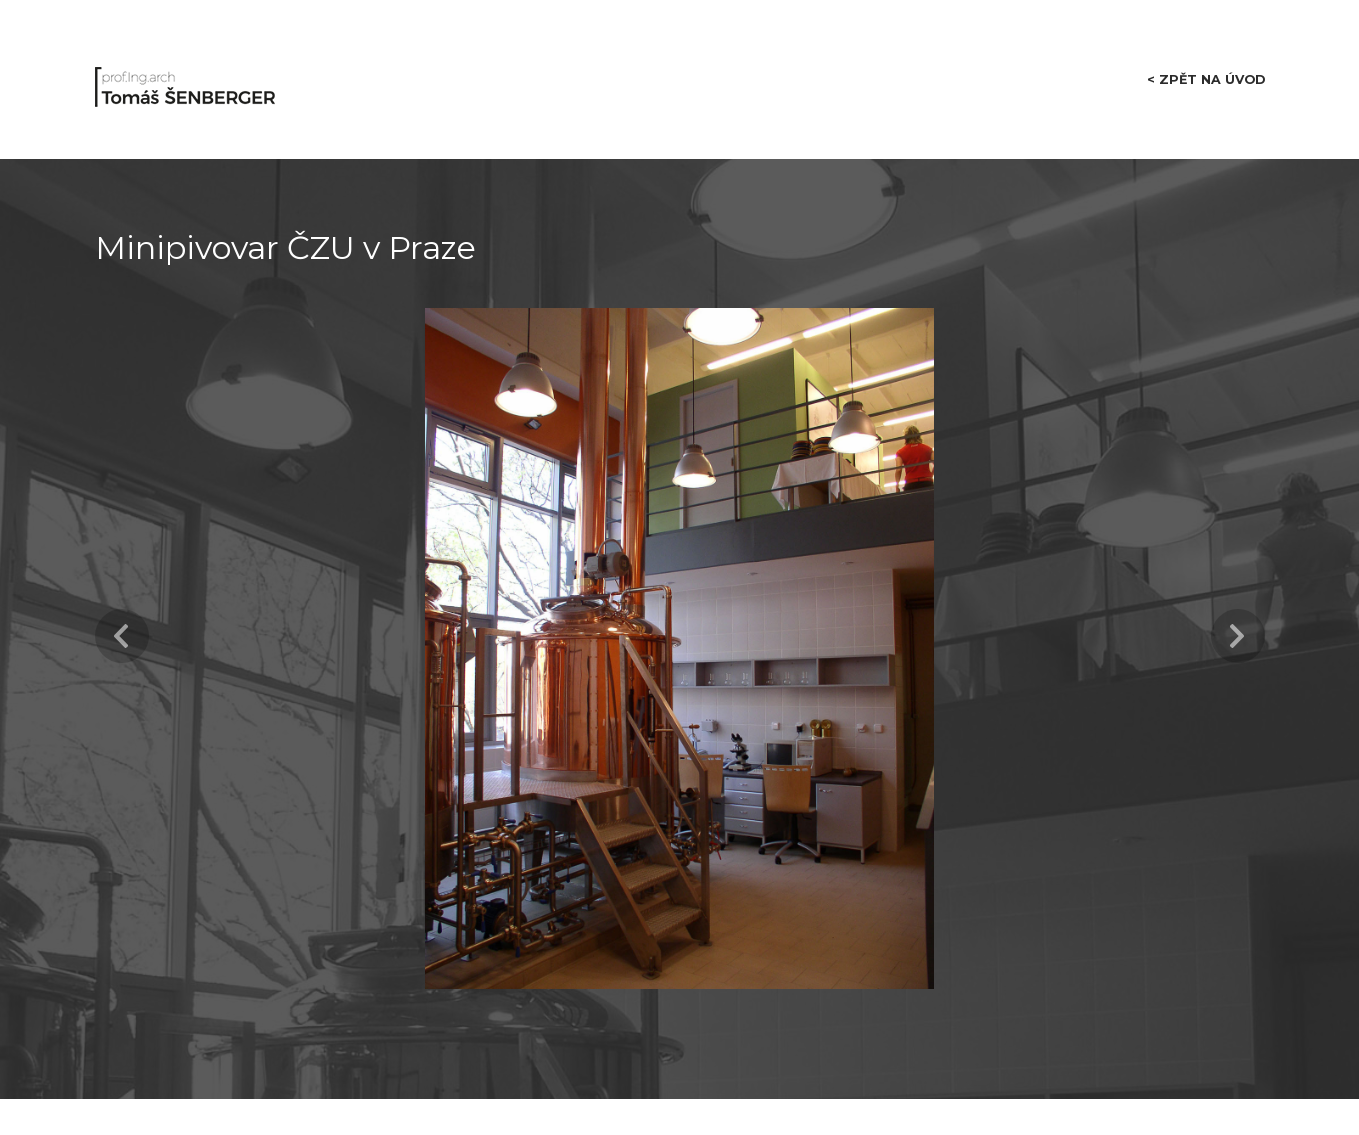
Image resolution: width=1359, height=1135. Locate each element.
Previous (122, 621)
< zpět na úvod (1204, 71)
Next (1238, 621)
